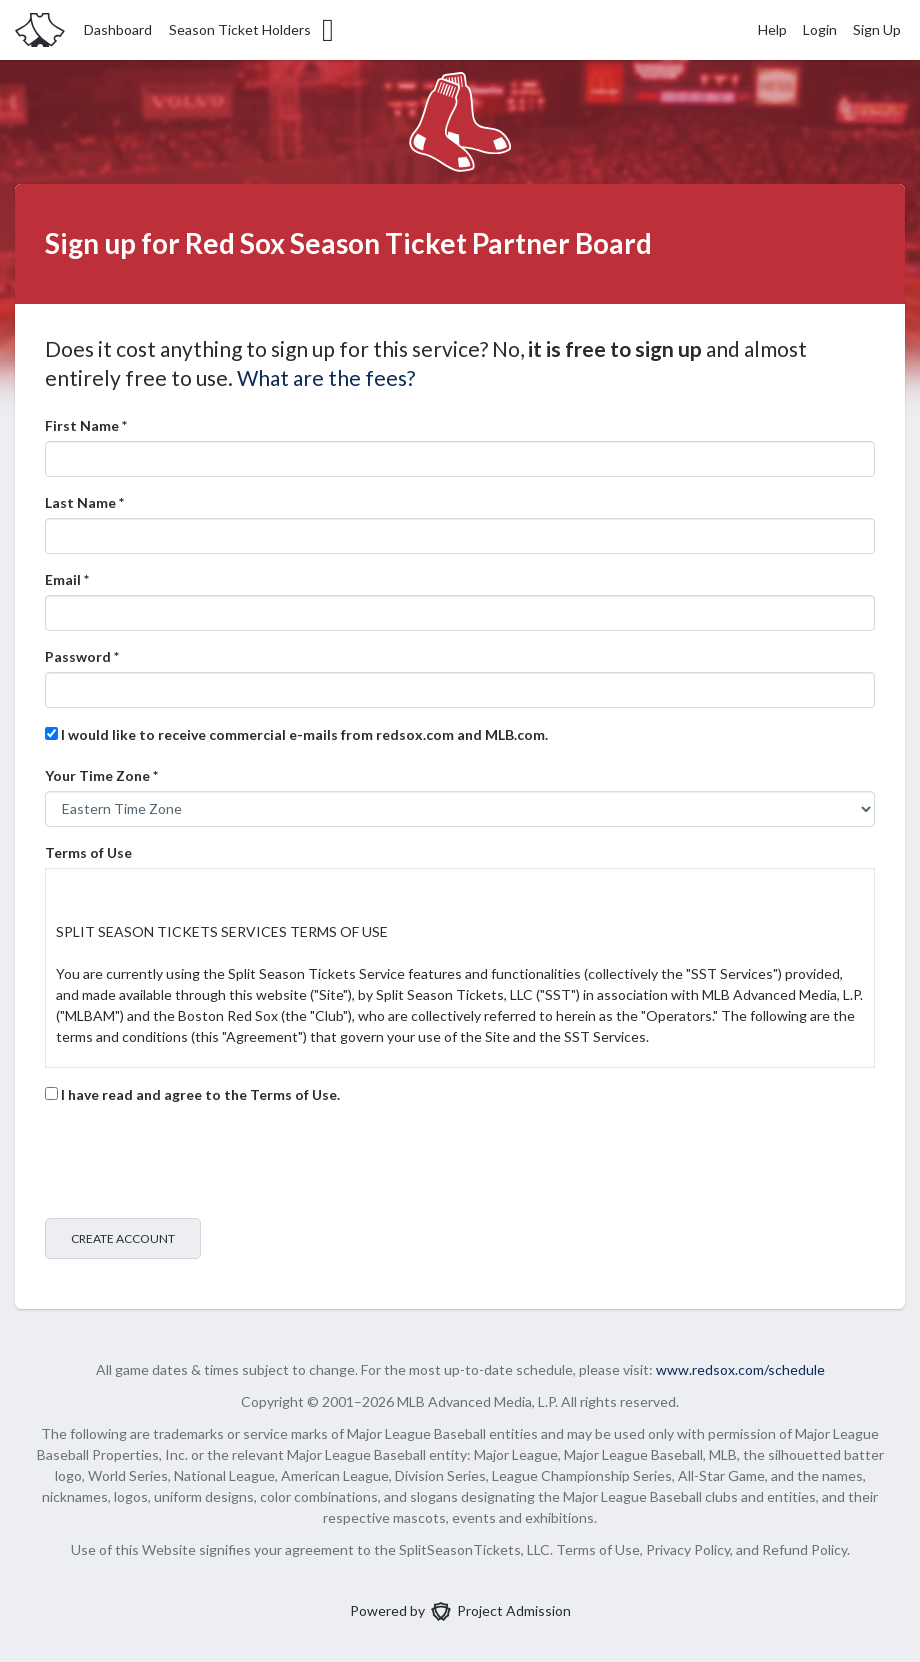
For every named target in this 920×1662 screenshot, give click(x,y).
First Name (86, 425)
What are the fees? (326, 377)
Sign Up (877, 29)
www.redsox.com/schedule (740, 1369)
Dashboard (118, 29)
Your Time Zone (101, 775)
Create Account (123, 1238)
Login (820, 29)
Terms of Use (88, 852)
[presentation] (197, 1164)
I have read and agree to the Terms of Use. (192, 1094)
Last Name (84, 502)
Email (67, 579)
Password (82, 656)
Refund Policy (804, 1549)
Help (772, 29)
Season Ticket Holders (253, 30)
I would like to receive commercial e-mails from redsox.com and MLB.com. (296, 734)
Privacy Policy (688, 1549)
